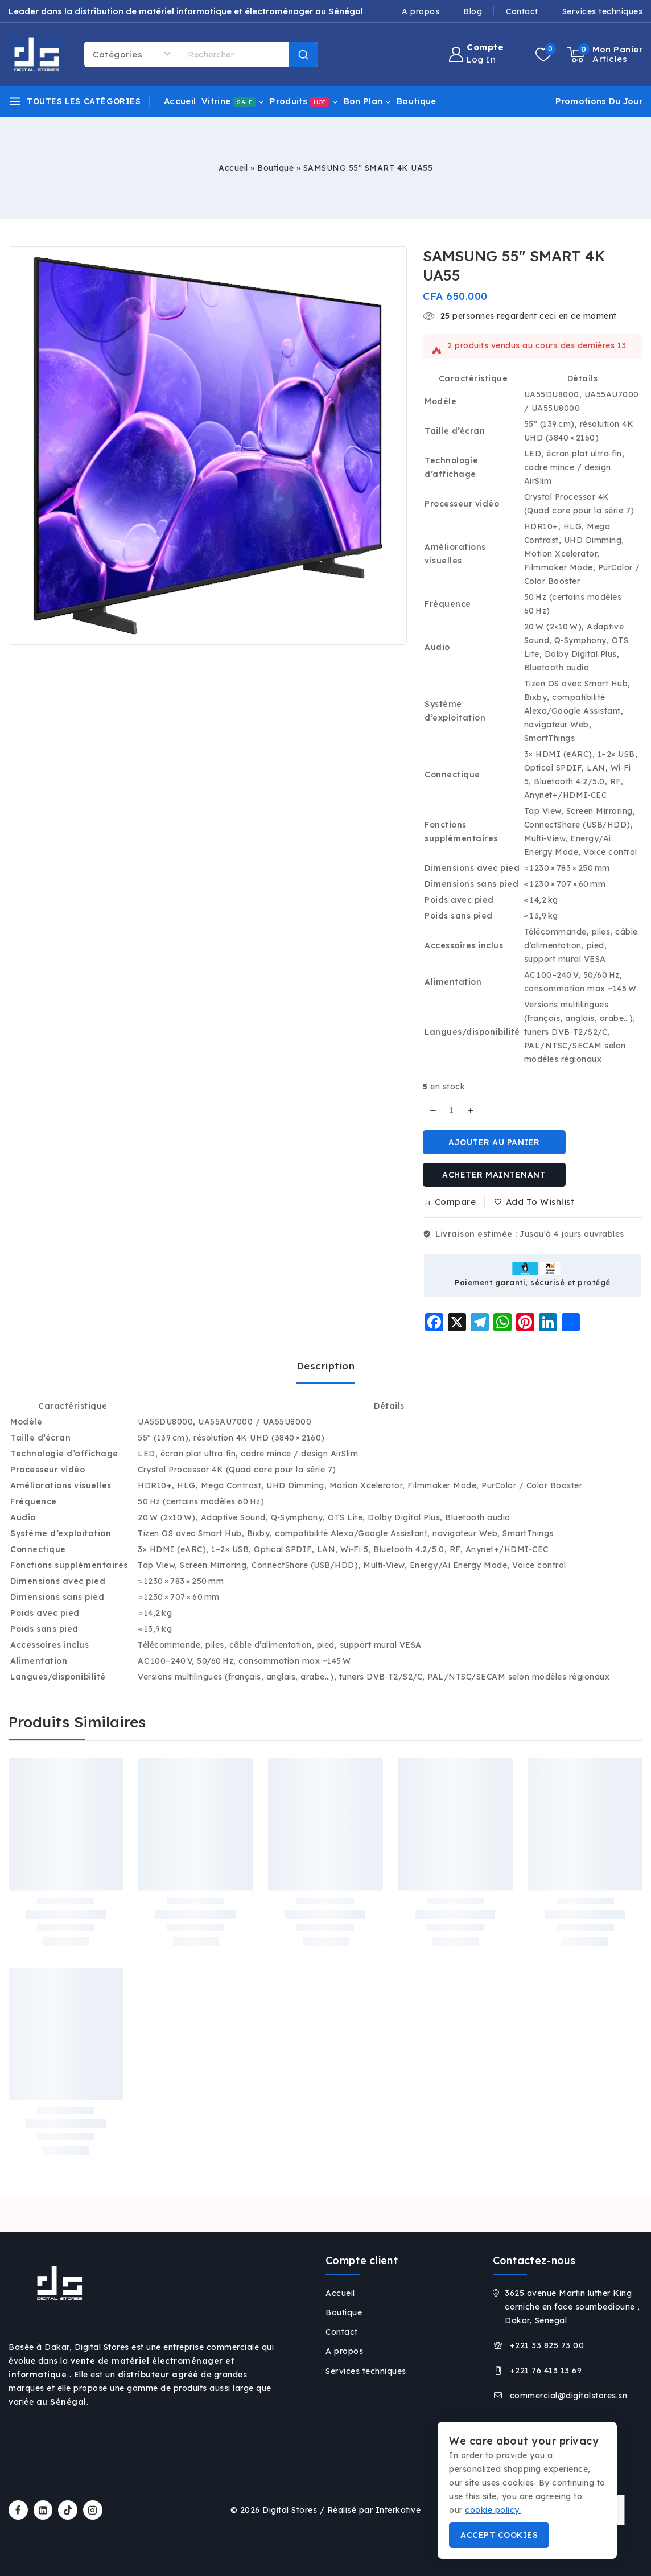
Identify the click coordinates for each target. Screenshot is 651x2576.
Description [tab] (325, 1366)
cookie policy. (493, 2510)
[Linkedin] (43, 2510)
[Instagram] (92, 2510)
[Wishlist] (545, 55)
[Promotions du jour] (596, 101)
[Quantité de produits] (452, 1110)
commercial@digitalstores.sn (569, 2395)
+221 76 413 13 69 (546, 2370)
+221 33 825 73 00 (547, 2345)
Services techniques (602, 11)
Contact (522, 11)
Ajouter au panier (494, 1142)
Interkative (398, 2510)
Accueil (180, 101)
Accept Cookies (499, 2535)
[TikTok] (67, 2510)
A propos (420, 11)
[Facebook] (18, 2510)
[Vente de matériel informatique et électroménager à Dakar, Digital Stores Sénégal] (36, 54)
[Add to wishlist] (535, 1202)
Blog (472, 11)
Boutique (416, 101)
